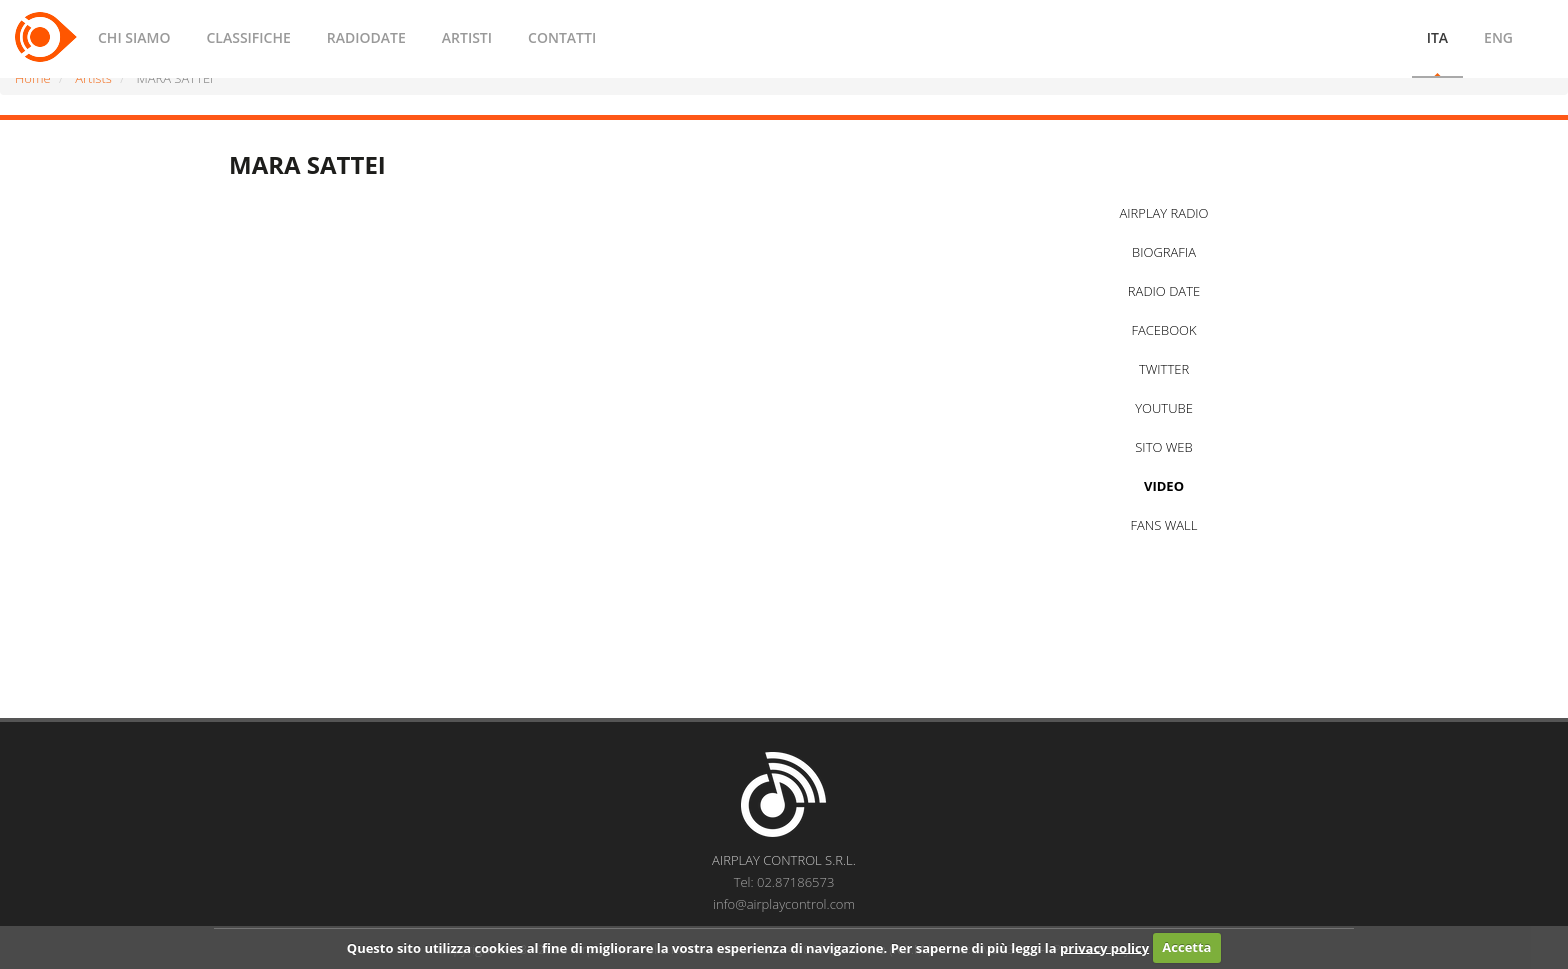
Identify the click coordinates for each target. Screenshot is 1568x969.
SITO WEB (1163, 447)
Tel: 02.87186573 (784, 882)
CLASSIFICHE (248, 37)
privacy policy (1104, 947)
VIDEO (1164, 486)
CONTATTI (562, 37)
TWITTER (1164, 369)
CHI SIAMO (134, 37)
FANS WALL (1164, 525)
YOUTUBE (1164, 408)
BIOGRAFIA (1164, 252)
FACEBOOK (1163, 330)
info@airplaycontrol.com (784, 904)
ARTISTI (467, 37)
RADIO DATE (1164, 291)
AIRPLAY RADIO (1163, 213)
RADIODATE (366, 37)
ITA (1437, 37)
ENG (1498, 37)
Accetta (1186, 947)
